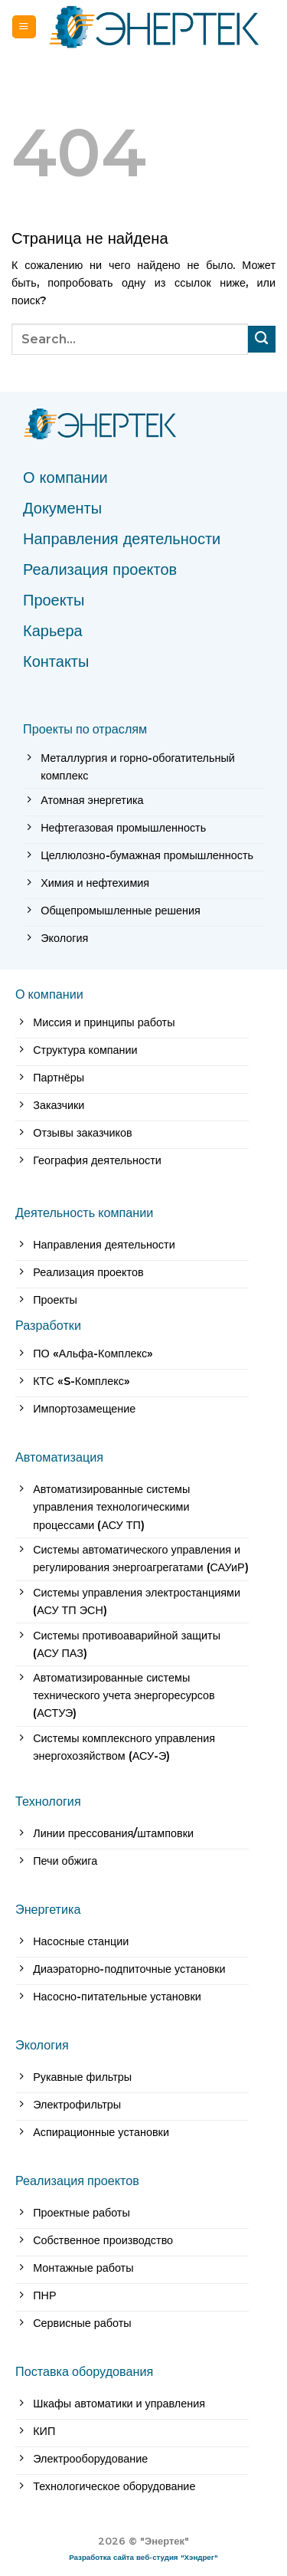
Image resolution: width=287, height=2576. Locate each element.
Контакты (56, 661)
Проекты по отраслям (85, 729)
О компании (65, 477)
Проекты (53, 600)
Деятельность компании (84, 1212)
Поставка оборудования (84, 2371)
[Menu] (23, 26)
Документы (62, 508)
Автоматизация (59, 1457)
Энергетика (48, 1909)
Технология (48, 1801)
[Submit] (262, 339)
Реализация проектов (100, 569)
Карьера (53, 631)
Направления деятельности (121, 539)
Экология (42, 2045)
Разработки (48, 1325)
